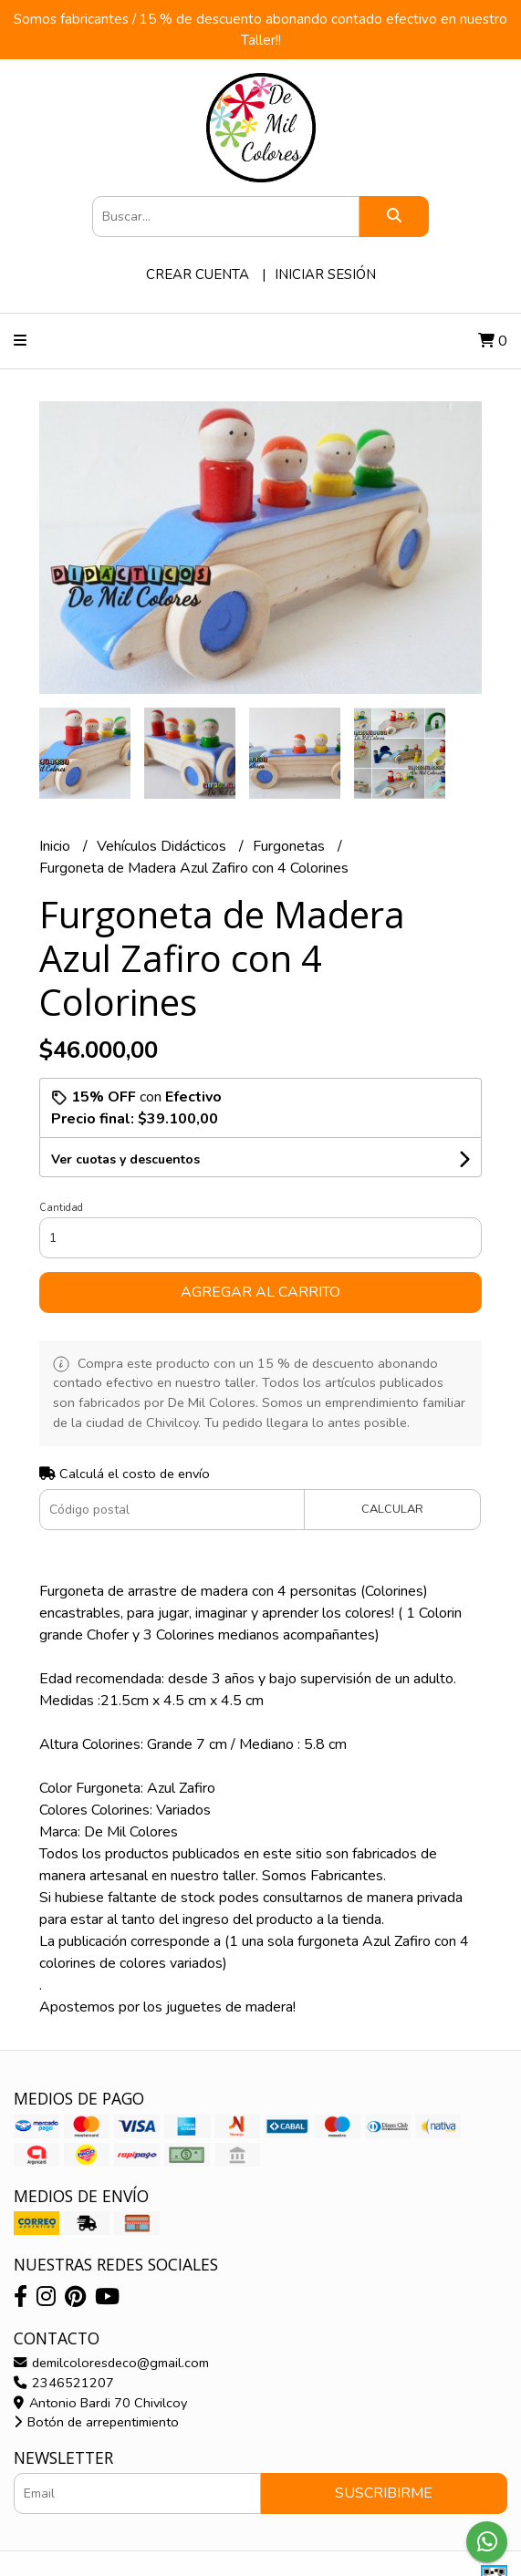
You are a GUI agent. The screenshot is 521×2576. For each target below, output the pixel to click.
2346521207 (64, 2383)
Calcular (392, 1509)
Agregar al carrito (260, 1292)
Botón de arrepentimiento (96, 2422)
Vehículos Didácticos (163, 846)
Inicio (56, 846)
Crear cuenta (197, 274)
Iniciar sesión (325, 274)
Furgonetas (290, 846)
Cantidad (61, 1208)
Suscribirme (383, 2493)
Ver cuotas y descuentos (125, 1159)
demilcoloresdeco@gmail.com (111, 2363)
